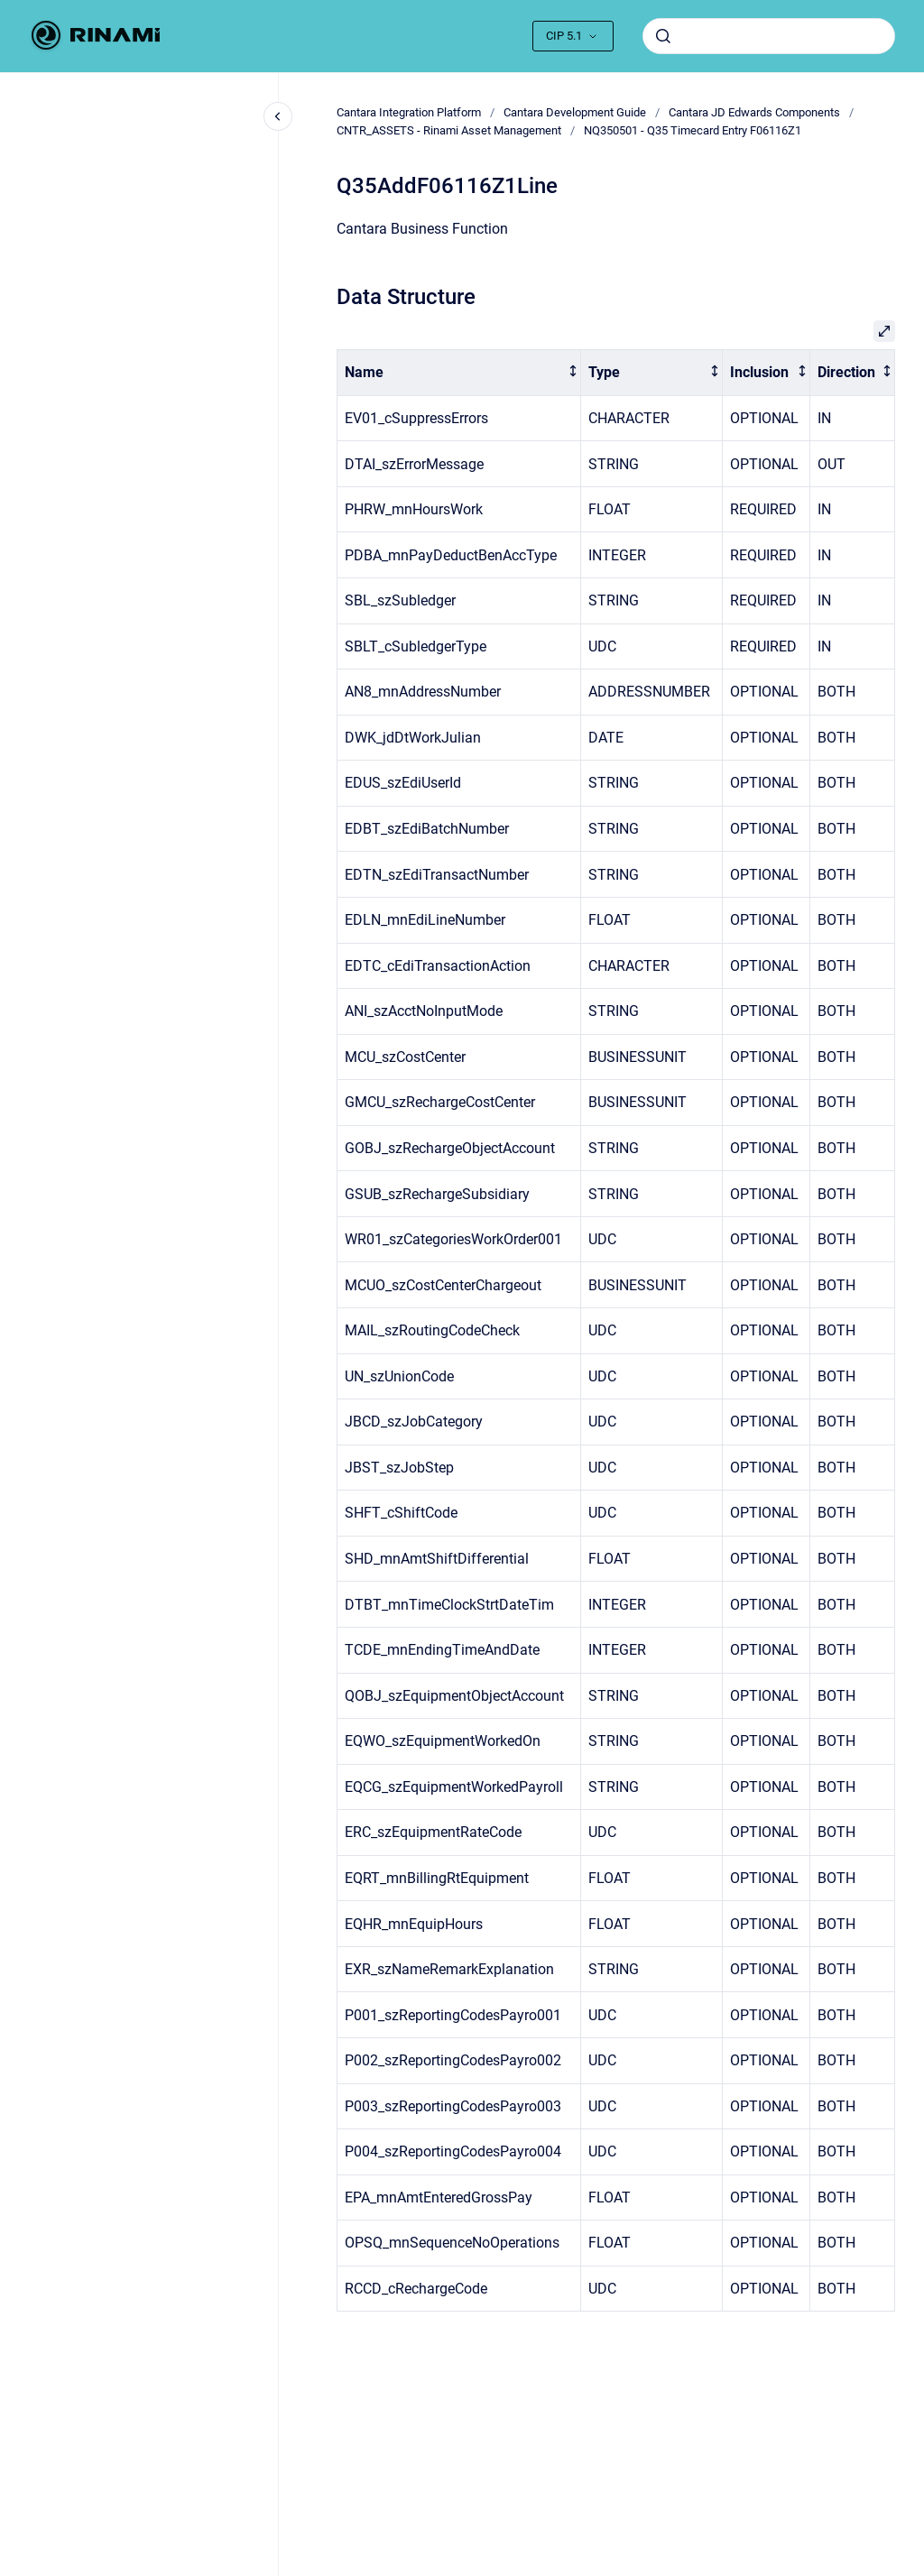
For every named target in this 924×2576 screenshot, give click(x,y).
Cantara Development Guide (575, 112)
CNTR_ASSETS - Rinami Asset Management (449, 130)
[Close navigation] (277, 116)
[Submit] (663, 36)
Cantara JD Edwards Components (754, 112)
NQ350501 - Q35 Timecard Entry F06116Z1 (692, 130)
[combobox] (768, 36)
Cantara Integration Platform (409, 112)
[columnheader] (459, 373)
